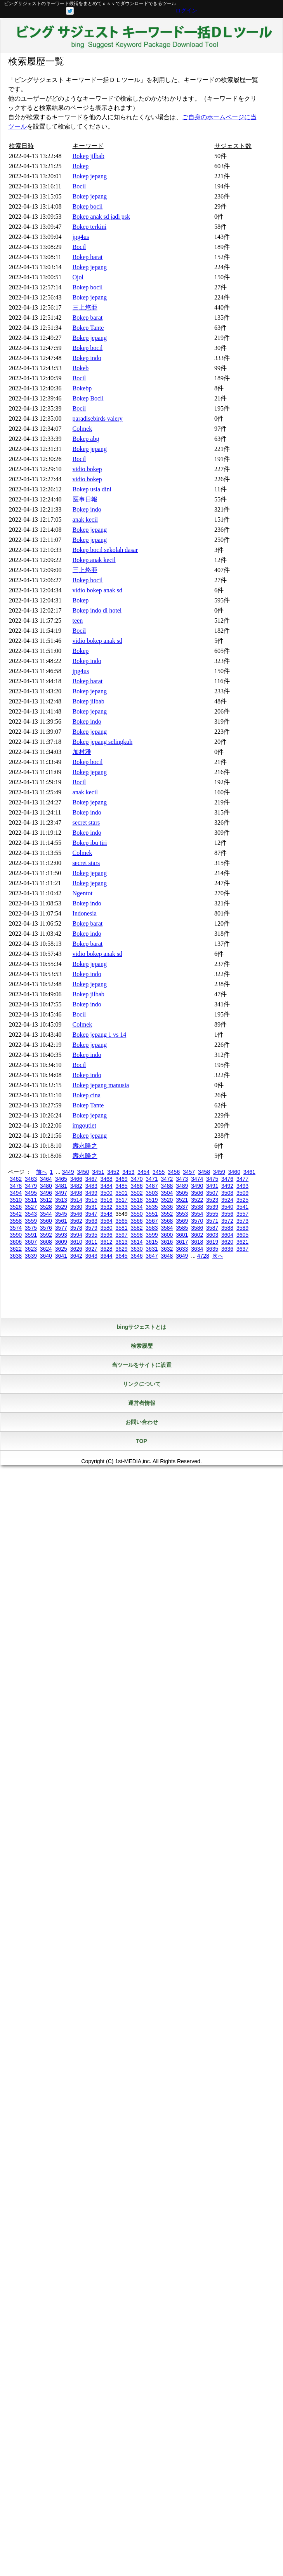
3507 (212, 1193)
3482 (76, 1186)
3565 (121, 1221)
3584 (167, 1228)
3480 (46, 1186)
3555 (212, 1214)
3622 (16, 1249)
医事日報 (85, 499)
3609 (61, 1242)
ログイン (186, 10)
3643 (91, 1256)
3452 (113, 1172)
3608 (46, 1242)
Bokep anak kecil (94, 560)
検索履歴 (142, 1346)
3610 (76, 1242)
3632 (167, 1249)
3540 (227, 1207)
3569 (182, 1221)
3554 (197, 1214)
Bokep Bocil (88, 398)
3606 (16, 1242)
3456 (174, 1172)
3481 (61, 1186)
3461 (249, 1172)
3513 (61, 1200)
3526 (16, 1207)
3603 (212, 1235)
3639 (31, 1256)
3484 (107, 1186)
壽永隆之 (85, 1145)
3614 (136, 1242)
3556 (227, 1214)
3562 (76, 1221)
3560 (46, 1221)
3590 (16, 1235)
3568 (167, 1221)
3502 (136, 1193)
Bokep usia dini (92, 489)
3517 (121, 1200)
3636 (227, 1249)
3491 (212, 1186)
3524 (227, 1200)
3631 (152, 1249)
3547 (91, 1214)
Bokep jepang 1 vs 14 (100, 1034)
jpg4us (81, 236)
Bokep (81, 166)
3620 (227, 1242)
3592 (46, 1235)
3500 (107, 1193)
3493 (242, 1186)
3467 (91, 1179)
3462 (16, 1179)
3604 (227, 1235)
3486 (136, 1186)
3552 (167, 1214)
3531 (91, 1207)
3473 (182, 1179)
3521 (182, 1200)
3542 (16, 1214)
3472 (167, 1179)
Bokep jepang (90, 176)
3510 (16, 1200)
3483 (91, 1186)
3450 (83, 1172)
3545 (61, 1214)
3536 (167, 1207)
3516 (107, 1200)
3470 (136, 1179)
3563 (91, 1221)
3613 (121, 1242)
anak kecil (85, 519)
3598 (136, 1235)
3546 (76, 1214)
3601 (182, 1235)
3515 (91, 1200)
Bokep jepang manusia (101, 1085)
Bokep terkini (90, 226)
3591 (31, 1235)
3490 (197, 1186)
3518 (136, 1200)
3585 (182, 1228)
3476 (227, 1179)
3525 (242, 1200)
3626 (76, 1249)
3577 (61, 1228)
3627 (91, 1249)
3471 (152, 1179)
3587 (212, 1228)
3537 (182, 1207)
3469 (121, 1179)
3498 (76, 1193)
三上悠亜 (85, 307)
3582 (136, 1228)
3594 (76, 1235)
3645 (121, 1256)
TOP (141, 1441)
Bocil (79, 186)
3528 (46, 1207)
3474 (197, 1179)
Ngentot (83, 893)
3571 (212, 1221)
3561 (61, 1221)
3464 (46, 1179)
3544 (46, 1214)
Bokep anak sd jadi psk (101, 216)
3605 (242, 1235)
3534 (136, 1207)
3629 (121, 1249)
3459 (219, 1172)
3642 (76, 1256)
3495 (31, 1193)
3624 (46, 1249)
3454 (143, 1172)
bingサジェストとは (142, 1327)
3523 (212, 1200)
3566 (136, 1221)
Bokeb (81, 368)
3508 (227, 1193)
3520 (167, 1200)
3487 (152, 1186)
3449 (68, 1172)
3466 (76, 1179)
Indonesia (85, 913)
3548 (107, 1214)
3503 (152, 1193)
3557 (242, 1214)
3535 (152, 1207)
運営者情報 (141, 1403)
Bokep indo (87, 358)
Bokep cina (87, 1095)
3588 (227, 1228)
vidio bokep (87, 469)
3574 (16, 1228)
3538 (197, 1207)
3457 (189, 1172)
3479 (31, 1186)
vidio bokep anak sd (97, 590)
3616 (167, 1242)
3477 (242, 1179)
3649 (182, 1256)
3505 (182, 1193)
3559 (31, 1221)
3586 (197, 1228)
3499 (91, 1193)
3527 (31, 1207)
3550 (136, 1214)
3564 (107, 1221)
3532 (107, 1207)
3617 (182, 1242)
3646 (136, 1256)
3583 (152, 1228)
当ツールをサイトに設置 (142, 1365)
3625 (61, 1249)
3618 (197, 1242)
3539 (212, 1207)
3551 (152, 1214)
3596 (107, 1235)
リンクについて (142, 1384)
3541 (242, 1207)
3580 (107, 1228)
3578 (76, 1228)
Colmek (82, 428)
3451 (98, 1172)
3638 (16, 1256)
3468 (107, 1179)
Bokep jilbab (88, 156)
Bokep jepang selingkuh (103, 741)
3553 (182, 1214)
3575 (31, 1228)
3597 (121, 1235)
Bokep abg (86, 438)
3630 (136, 1249)
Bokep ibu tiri (90, 842)
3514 (76, 1200)
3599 (152, 1235)
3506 (197, 1193)
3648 (167, 1256)
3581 (121, 1228)
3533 (121, 1207)
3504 (167, 1193)
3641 (61, 1256)
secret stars (86, 822)
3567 (152, 1221)
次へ (217, 1256)
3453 (128, 1172)
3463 (31, 1179)
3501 (121, 1193)
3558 (16, 1221)
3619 (212, 1242)
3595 (91, 1235)
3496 (46, 1193)
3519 (152, 1200)
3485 (121, 1186)
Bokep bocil (88, 206)
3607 (31, 1242)
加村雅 (82, 751)
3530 (76, 1207)
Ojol (78, 277)
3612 (107, 1242)
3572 (227, 1221)
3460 (234, 1172)
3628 (107, 1249)
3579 (91, 1228)
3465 (61, 1179)
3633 (182, 1249)
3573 (242, 1221)
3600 (167, 1235)
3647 (152, 1256)
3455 (159, 1172)
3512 (46, 1200)
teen (78, 620)
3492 (227, 1186)
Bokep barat (88, 257)
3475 (212, 1179)
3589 (242, 1228)
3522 (197, 1200)
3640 (46, 1256)
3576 (46, 1228)
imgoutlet (84, 1125)
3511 (31, 1200)
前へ (41, 1172)
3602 (197, 1235)
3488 (167, 1186)
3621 (242, 1242)
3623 (31, 1249)
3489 (182, 1186)
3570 (197, 1221)
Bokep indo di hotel (97, 610)
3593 (61, 1235)
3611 (91, 1242)
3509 (242, 1193)
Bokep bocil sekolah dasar (105, 550)
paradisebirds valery (98, 418)
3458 (204, 1172)
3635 (212, 1249)
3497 (61, 1193)
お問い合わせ (141, 1422)
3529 (61, 1207)
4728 (203, 1256)
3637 (242, 1249)
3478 (16, 1186)
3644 (107, 1256)
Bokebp (82, 388)
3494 (16, 1193)
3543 (31, 1214)
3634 (197, 1249)
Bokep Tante (88, 327)
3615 (152, 1242)
